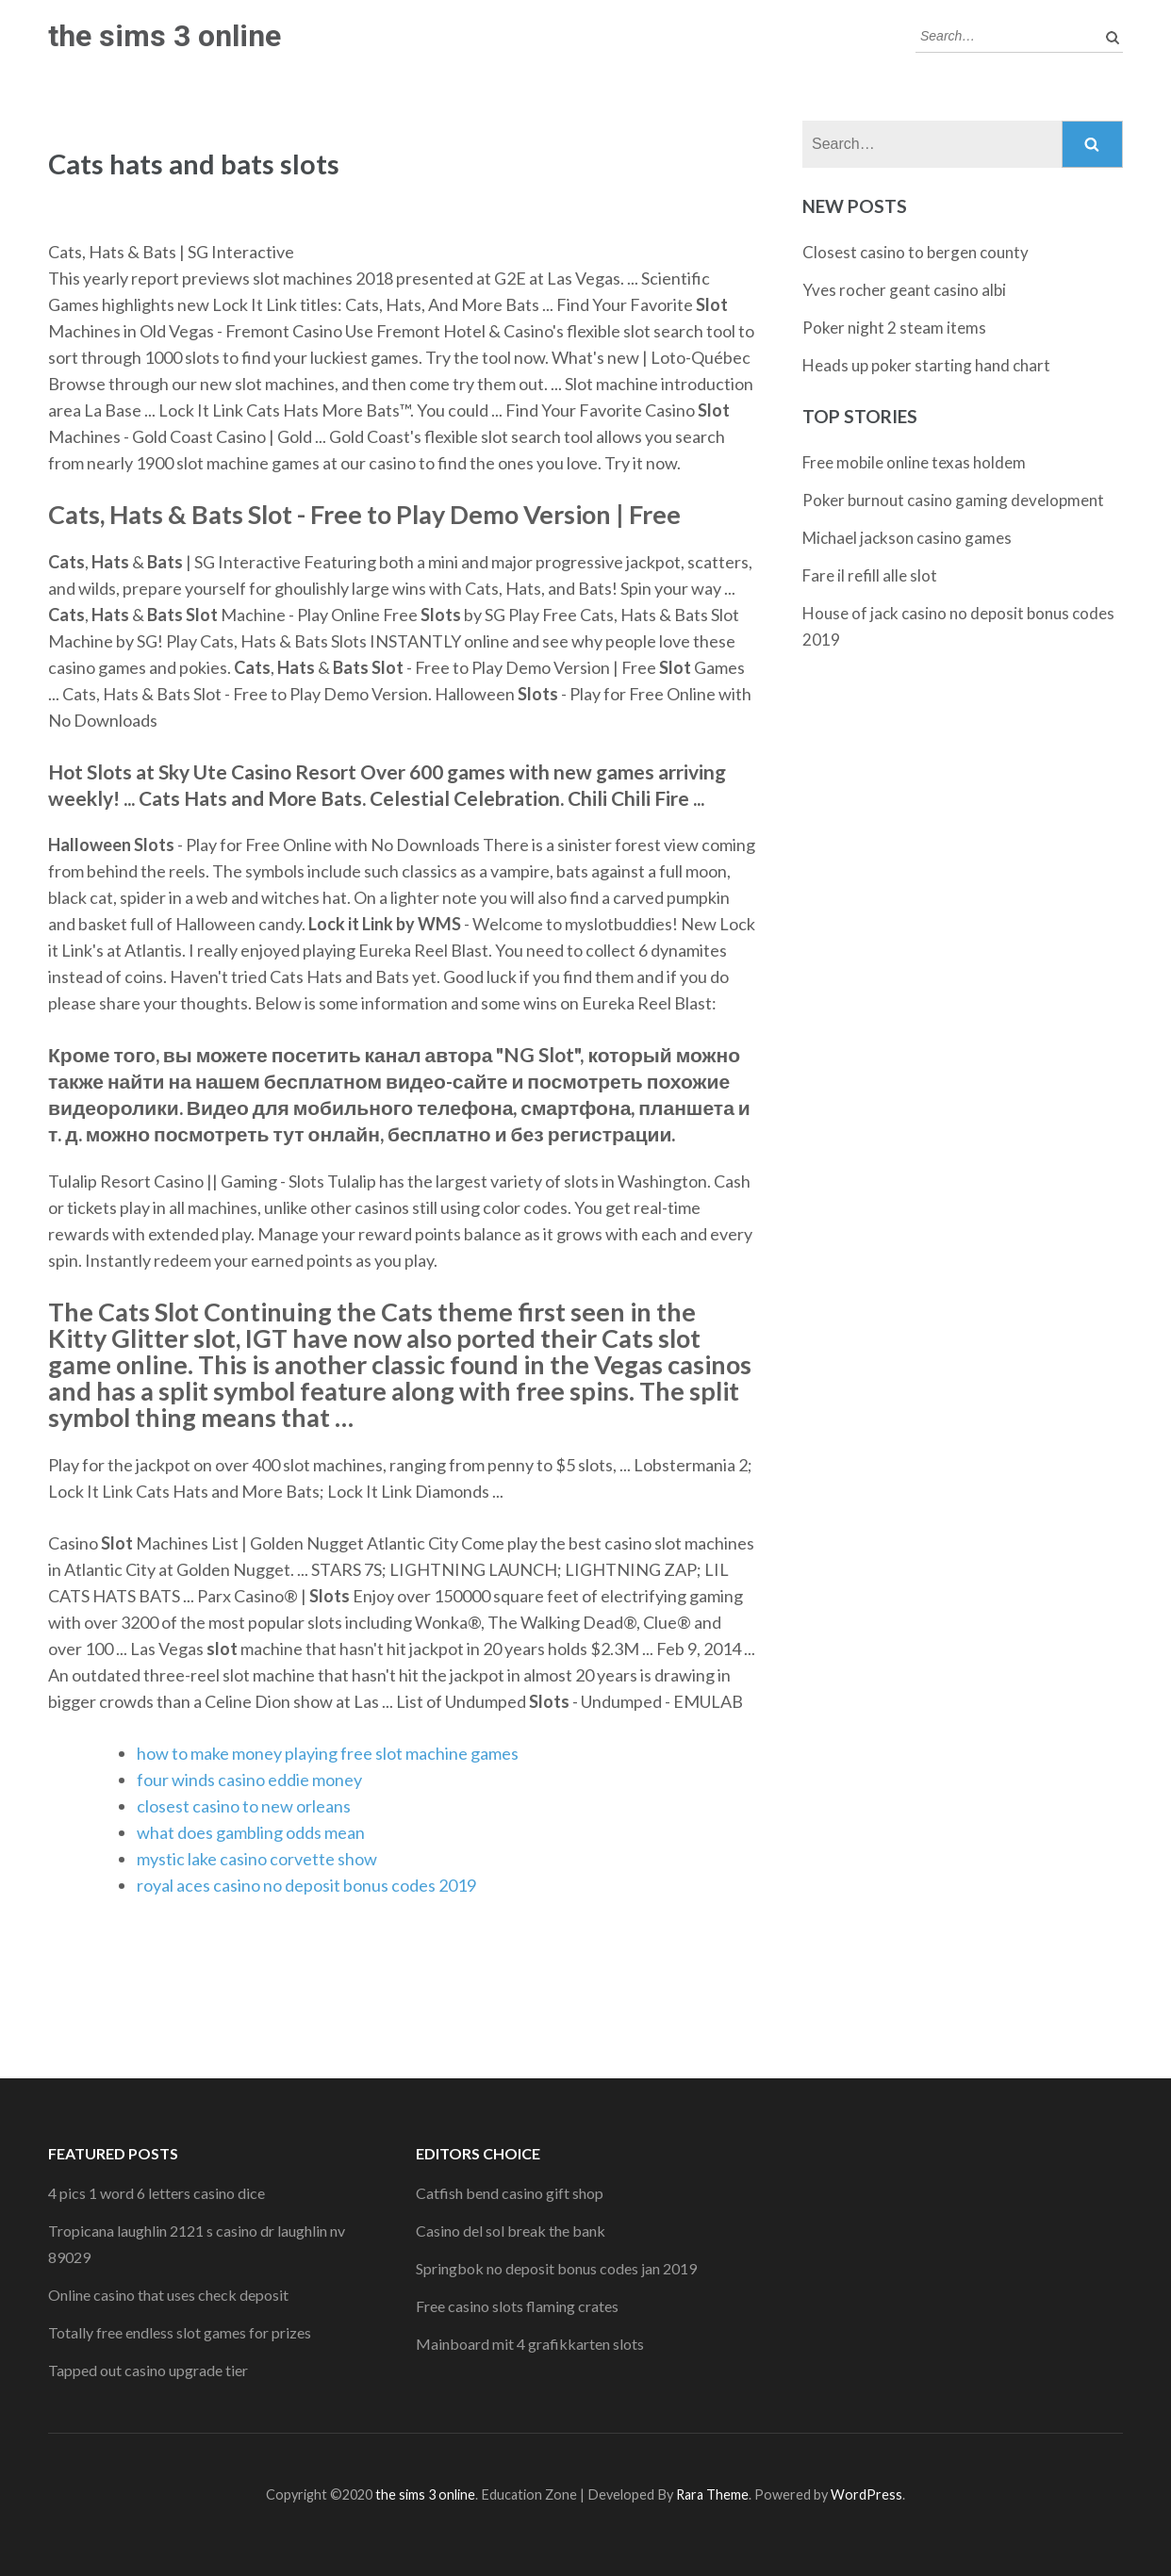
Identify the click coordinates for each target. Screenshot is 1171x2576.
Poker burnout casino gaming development (953, 500)
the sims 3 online (164, 36)
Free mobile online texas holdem (914, 462)
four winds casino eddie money (249, 1779)
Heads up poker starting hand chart (926, 365)
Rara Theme (712, 2494)
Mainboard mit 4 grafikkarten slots (530, 2344)
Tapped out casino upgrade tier (148, 2370)
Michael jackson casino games (907, 538)
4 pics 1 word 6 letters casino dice (156, 2193)
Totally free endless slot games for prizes (179, 2332)
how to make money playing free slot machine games (328, 1753)
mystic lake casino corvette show (257, 1858)
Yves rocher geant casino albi (904, 290)
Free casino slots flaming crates (517, 2306)
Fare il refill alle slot (869, 575)
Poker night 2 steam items (894, 327)
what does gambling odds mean (251, 1832)
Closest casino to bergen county (915, 252)
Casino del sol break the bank (510, 2231)
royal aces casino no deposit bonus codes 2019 (306, 1885)
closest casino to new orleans (244, 1806)
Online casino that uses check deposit (168, 2295)
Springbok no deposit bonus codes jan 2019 (556, 2268)
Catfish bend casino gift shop (509, 2193)
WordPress (866, 2494)
